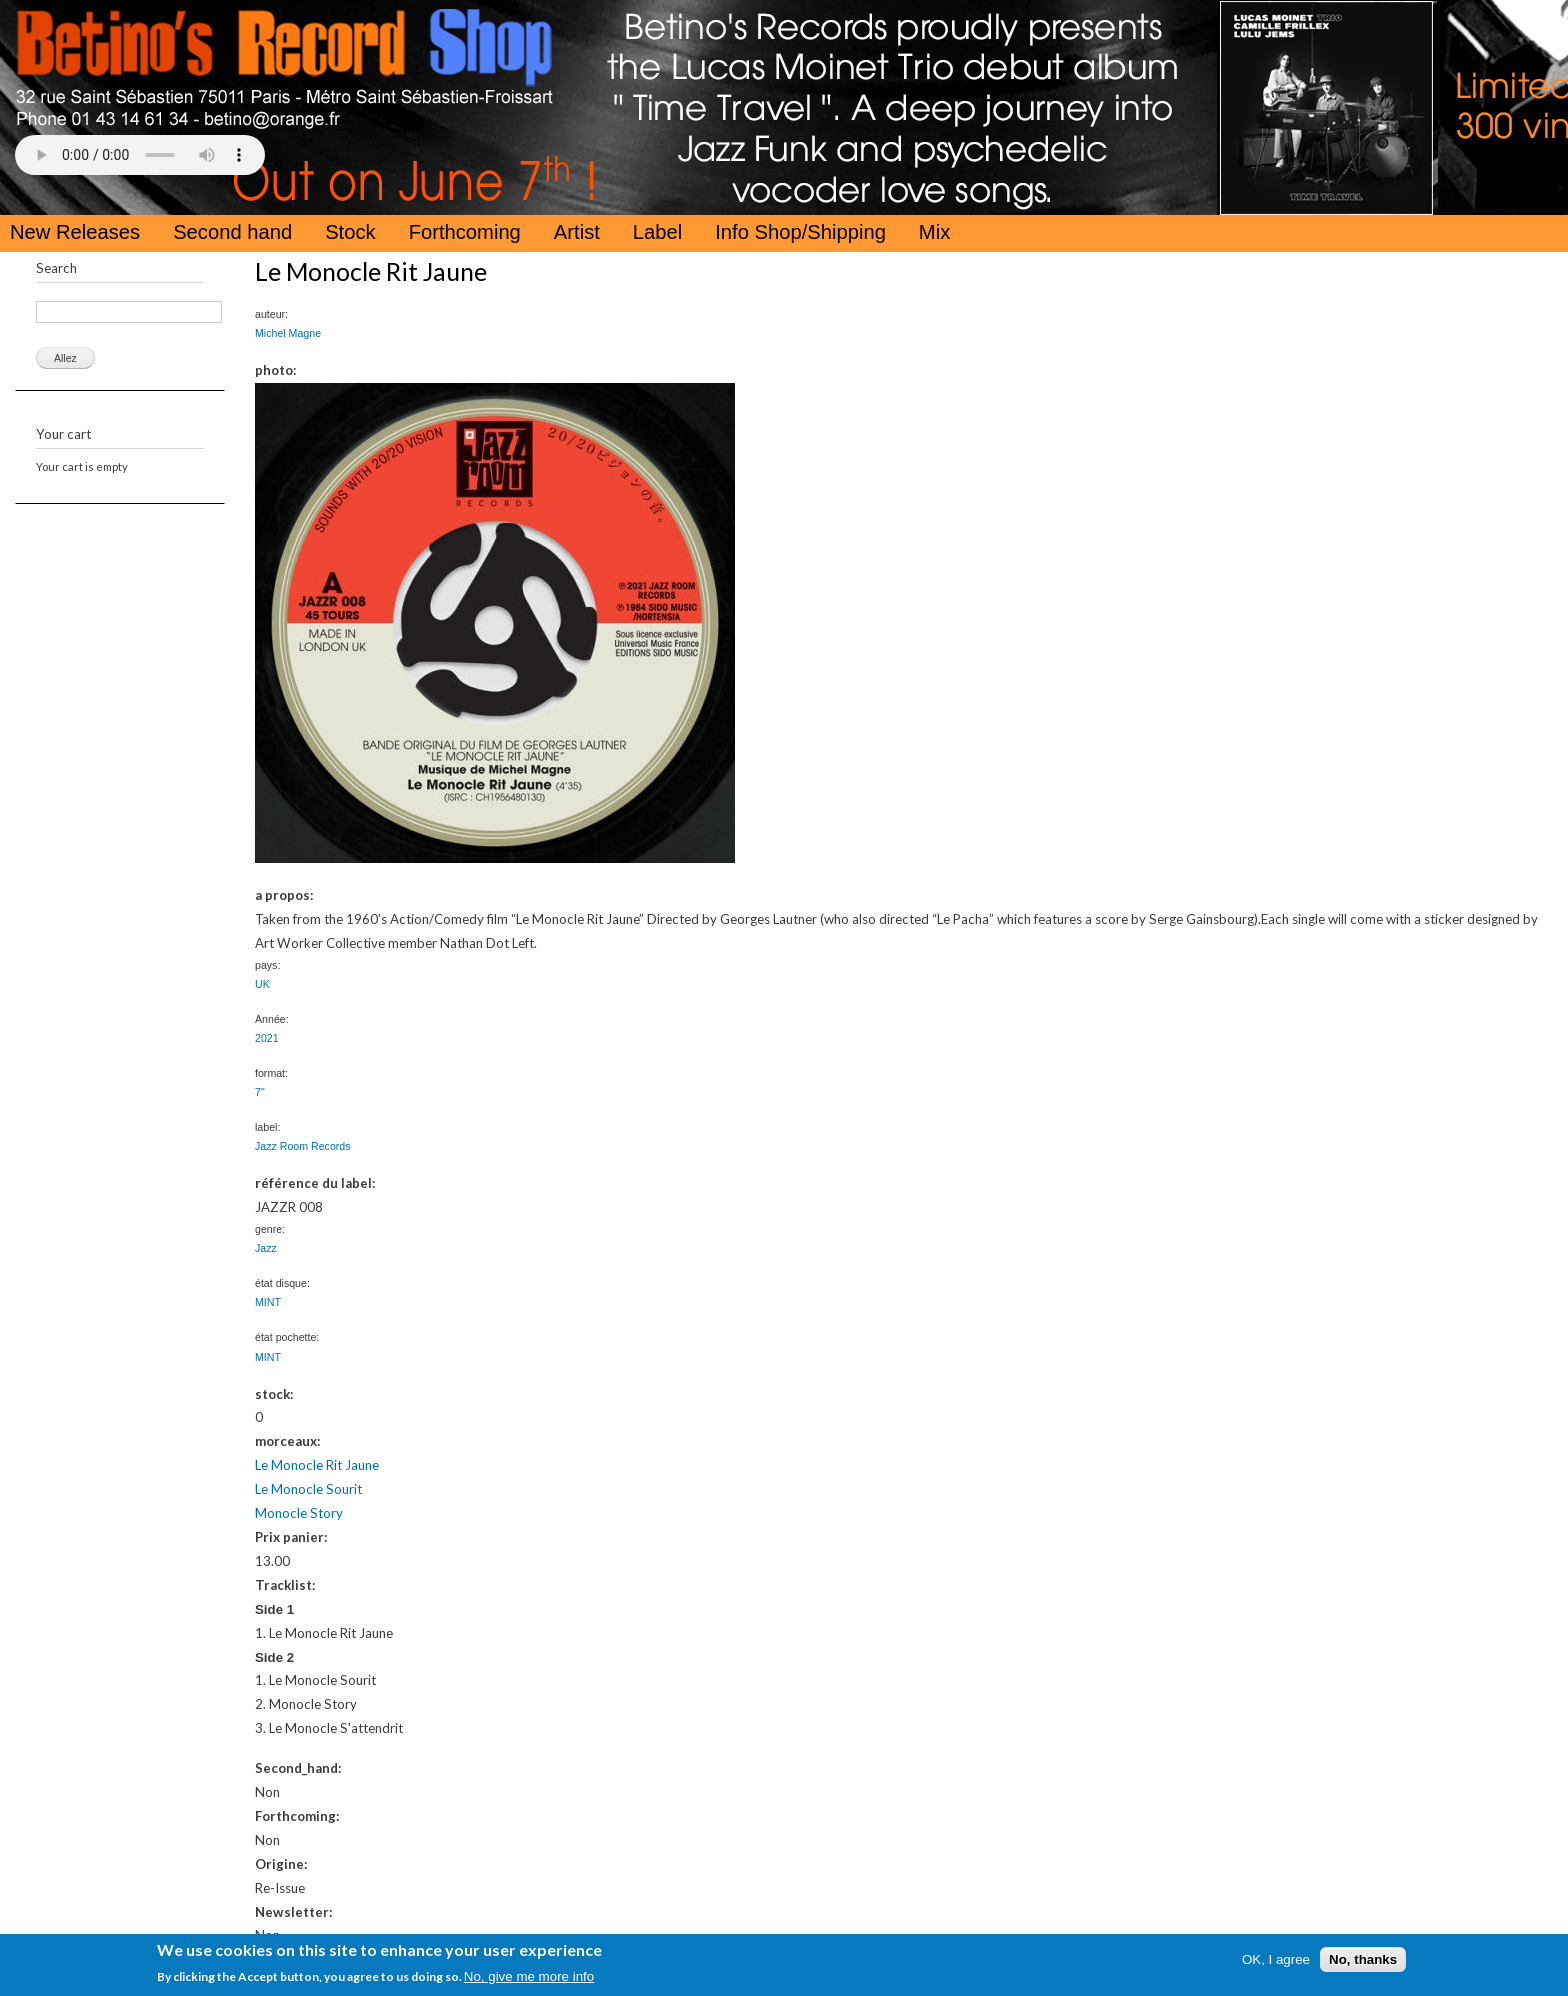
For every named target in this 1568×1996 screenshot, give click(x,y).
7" (260, 1092)
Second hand (232, 232)
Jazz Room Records (303, 1146)
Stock (350, 232)
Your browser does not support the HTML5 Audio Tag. (140, 155)
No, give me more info (529, 1976)
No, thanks (1363, 1959)
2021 (267, 1038)
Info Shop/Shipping (800, 232)
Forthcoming (465, 232)
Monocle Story (299, 1513)
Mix (934, 232)
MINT (268, 1302)
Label (657, 232)
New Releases (75, 232)
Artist (577, 232)
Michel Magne (288, 333)
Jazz (266, 1248)
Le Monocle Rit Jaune (317, 1465)
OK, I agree (1276, 1959)
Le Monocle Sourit (308, 1489)
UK (262, 984)
